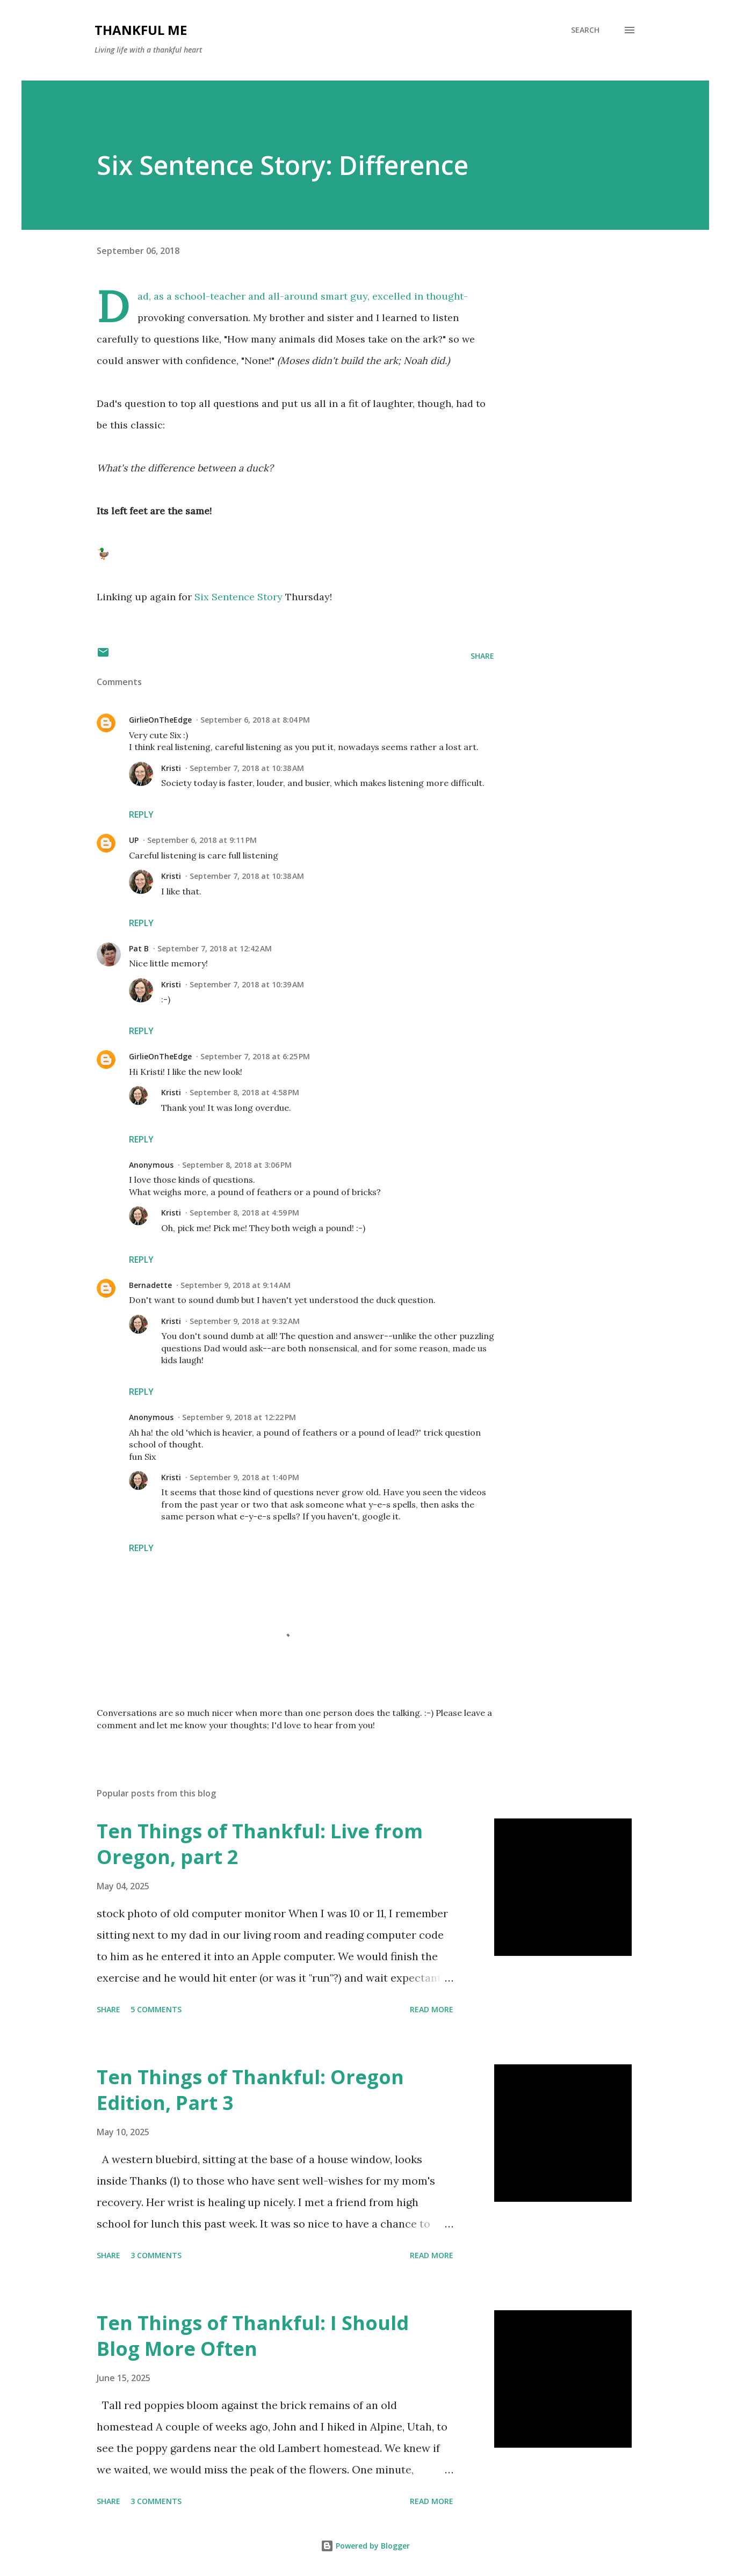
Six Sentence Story (238, 597)
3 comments (156, 2255)
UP (134, 840)
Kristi (171, 768)
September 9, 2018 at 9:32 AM (245, 1321)
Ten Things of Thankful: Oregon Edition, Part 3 (250, 2090)
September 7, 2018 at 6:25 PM (255, 1056)
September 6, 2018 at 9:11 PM (202, 840)
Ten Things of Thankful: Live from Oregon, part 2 (260, 1844)
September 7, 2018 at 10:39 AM (247, 984)
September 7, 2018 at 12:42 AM (214, 948)
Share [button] (482, 656)
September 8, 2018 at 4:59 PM (244, 1212)
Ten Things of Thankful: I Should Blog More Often (253, 2336)
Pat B (139, 948)
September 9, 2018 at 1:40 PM (244, 1477)
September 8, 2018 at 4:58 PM (244, 1092)
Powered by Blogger (365, 2546)
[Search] (585, 30)
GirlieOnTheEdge (160, 720)
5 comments (156, 2009)
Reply (141, 814)
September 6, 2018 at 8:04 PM (255, 720)
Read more (431, 2009)
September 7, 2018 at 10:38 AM (247, 768)
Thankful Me (141, 30)
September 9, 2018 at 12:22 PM (239, 1417)
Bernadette (150, 1285)
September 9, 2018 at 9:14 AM (235, 1285)
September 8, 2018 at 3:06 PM (237, 1165)
